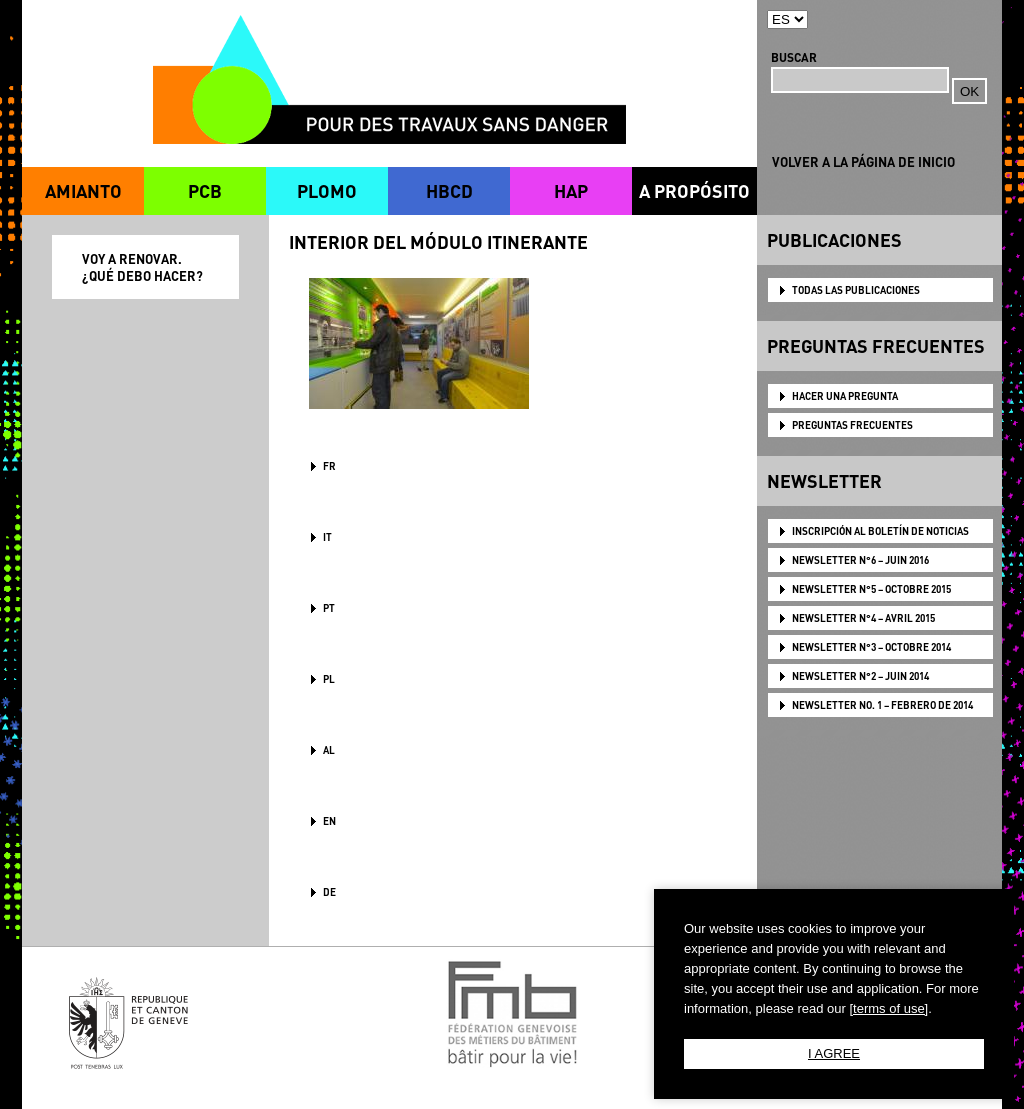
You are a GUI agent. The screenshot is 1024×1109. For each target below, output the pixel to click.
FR (329, 466)
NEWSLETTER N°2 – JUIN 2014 (860, 676)
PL (329, 679)
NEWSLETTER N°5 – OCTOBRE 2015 (871, 589)
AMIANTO (83, 190)
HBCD (449, 190)
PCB (205, 190)
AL (329, 750)
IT (327, 537)
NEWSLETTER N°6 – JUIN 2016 (860, 560)
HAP (571, 190)
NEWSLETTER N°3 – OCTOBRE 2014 (871, 647)
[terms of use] (888, 1008)
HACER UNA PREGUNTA (845, 396)
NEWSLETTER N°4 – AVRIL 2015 (863, 618)
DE (329, 892)
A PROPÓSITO (694, 190)
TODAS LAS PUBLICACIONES (856, 290)
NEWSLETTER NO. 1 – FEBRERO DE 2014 (882, 705)
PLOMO (327, 190)
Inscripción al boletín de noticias (880, 531)
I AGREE (834, 1053)
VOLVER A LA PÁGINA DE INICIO (863, 161)
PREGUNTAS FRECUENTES (852, 425)
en (329, 821)
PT (329, 608)
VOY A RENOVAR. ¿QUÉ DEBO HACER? (142, 267)
